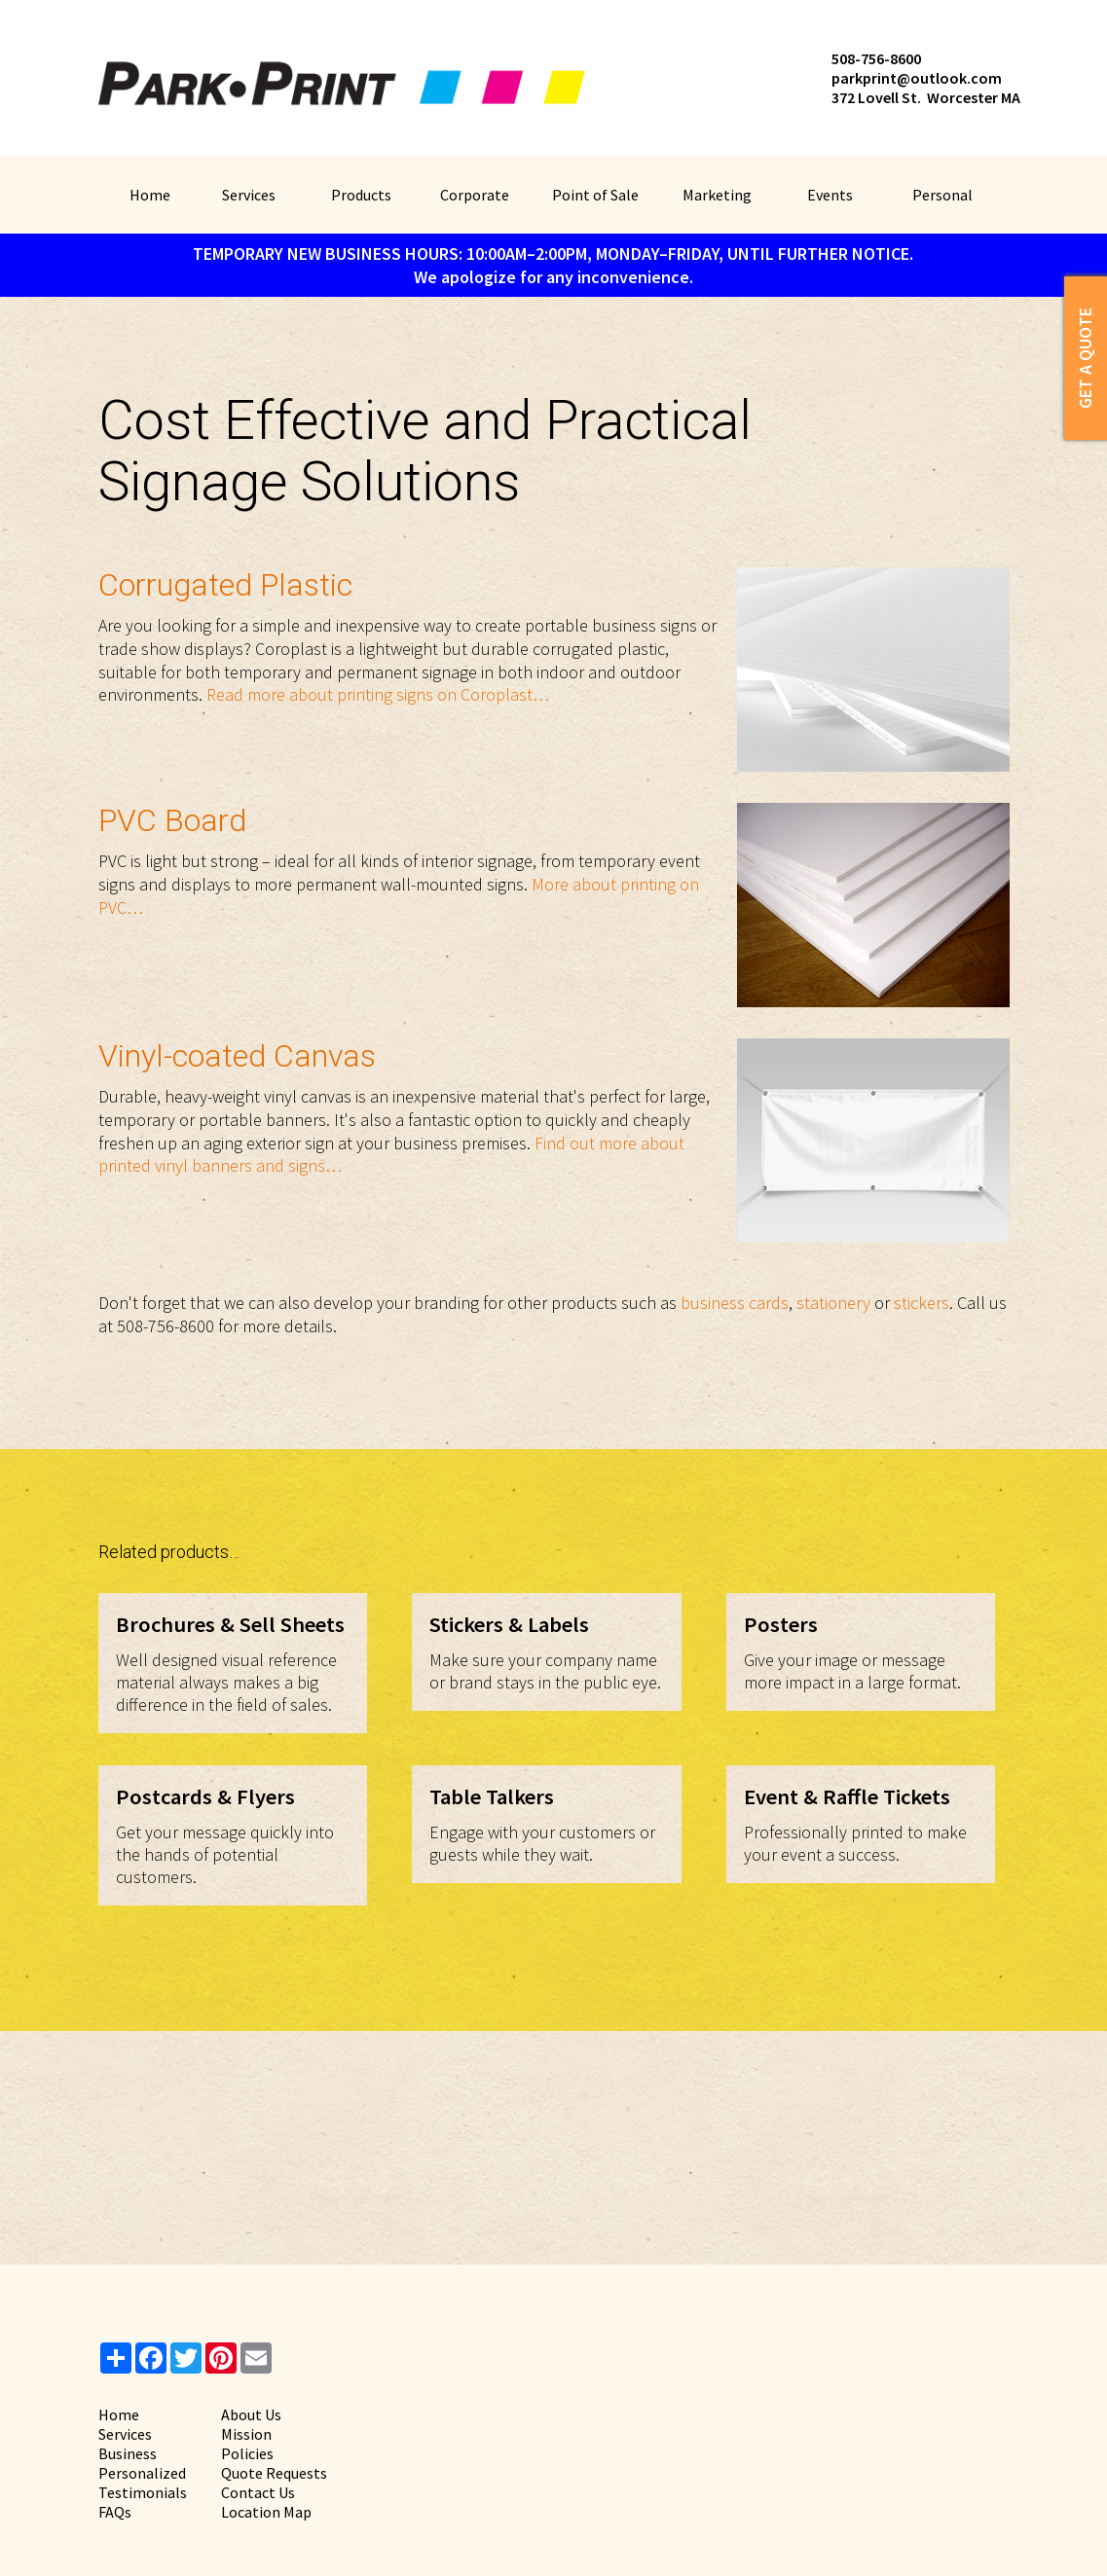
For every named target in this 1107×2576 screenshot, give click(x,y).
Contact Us (258, 2492)
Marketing (717, 194)
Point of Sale (595, 194)
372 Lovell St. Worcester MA (925, 97)
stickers (921, 1302)
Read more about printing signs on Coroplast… (377, 694)
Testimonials (142, 2492)
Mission (246, 2434)
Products (361, 194)
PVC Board (172, 820)
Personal (942, 194)
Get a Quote (1085, 358)
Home (149, 194)
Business (127, 2453)
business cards (735, 1302)
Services (249, 194)
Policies (247, 2453)
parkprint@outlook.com (916, 78)
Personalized (142, 2473)
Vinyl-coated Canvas (237, 1055)
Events (830, 194)
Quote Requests (274, 2473)
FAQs (114, 2512)
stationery (833, 1302)
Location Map (266, 2512)
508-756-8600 (876, 58)
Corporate (474, 194)
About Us (251, 2414)
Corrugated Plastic (225, 584)
